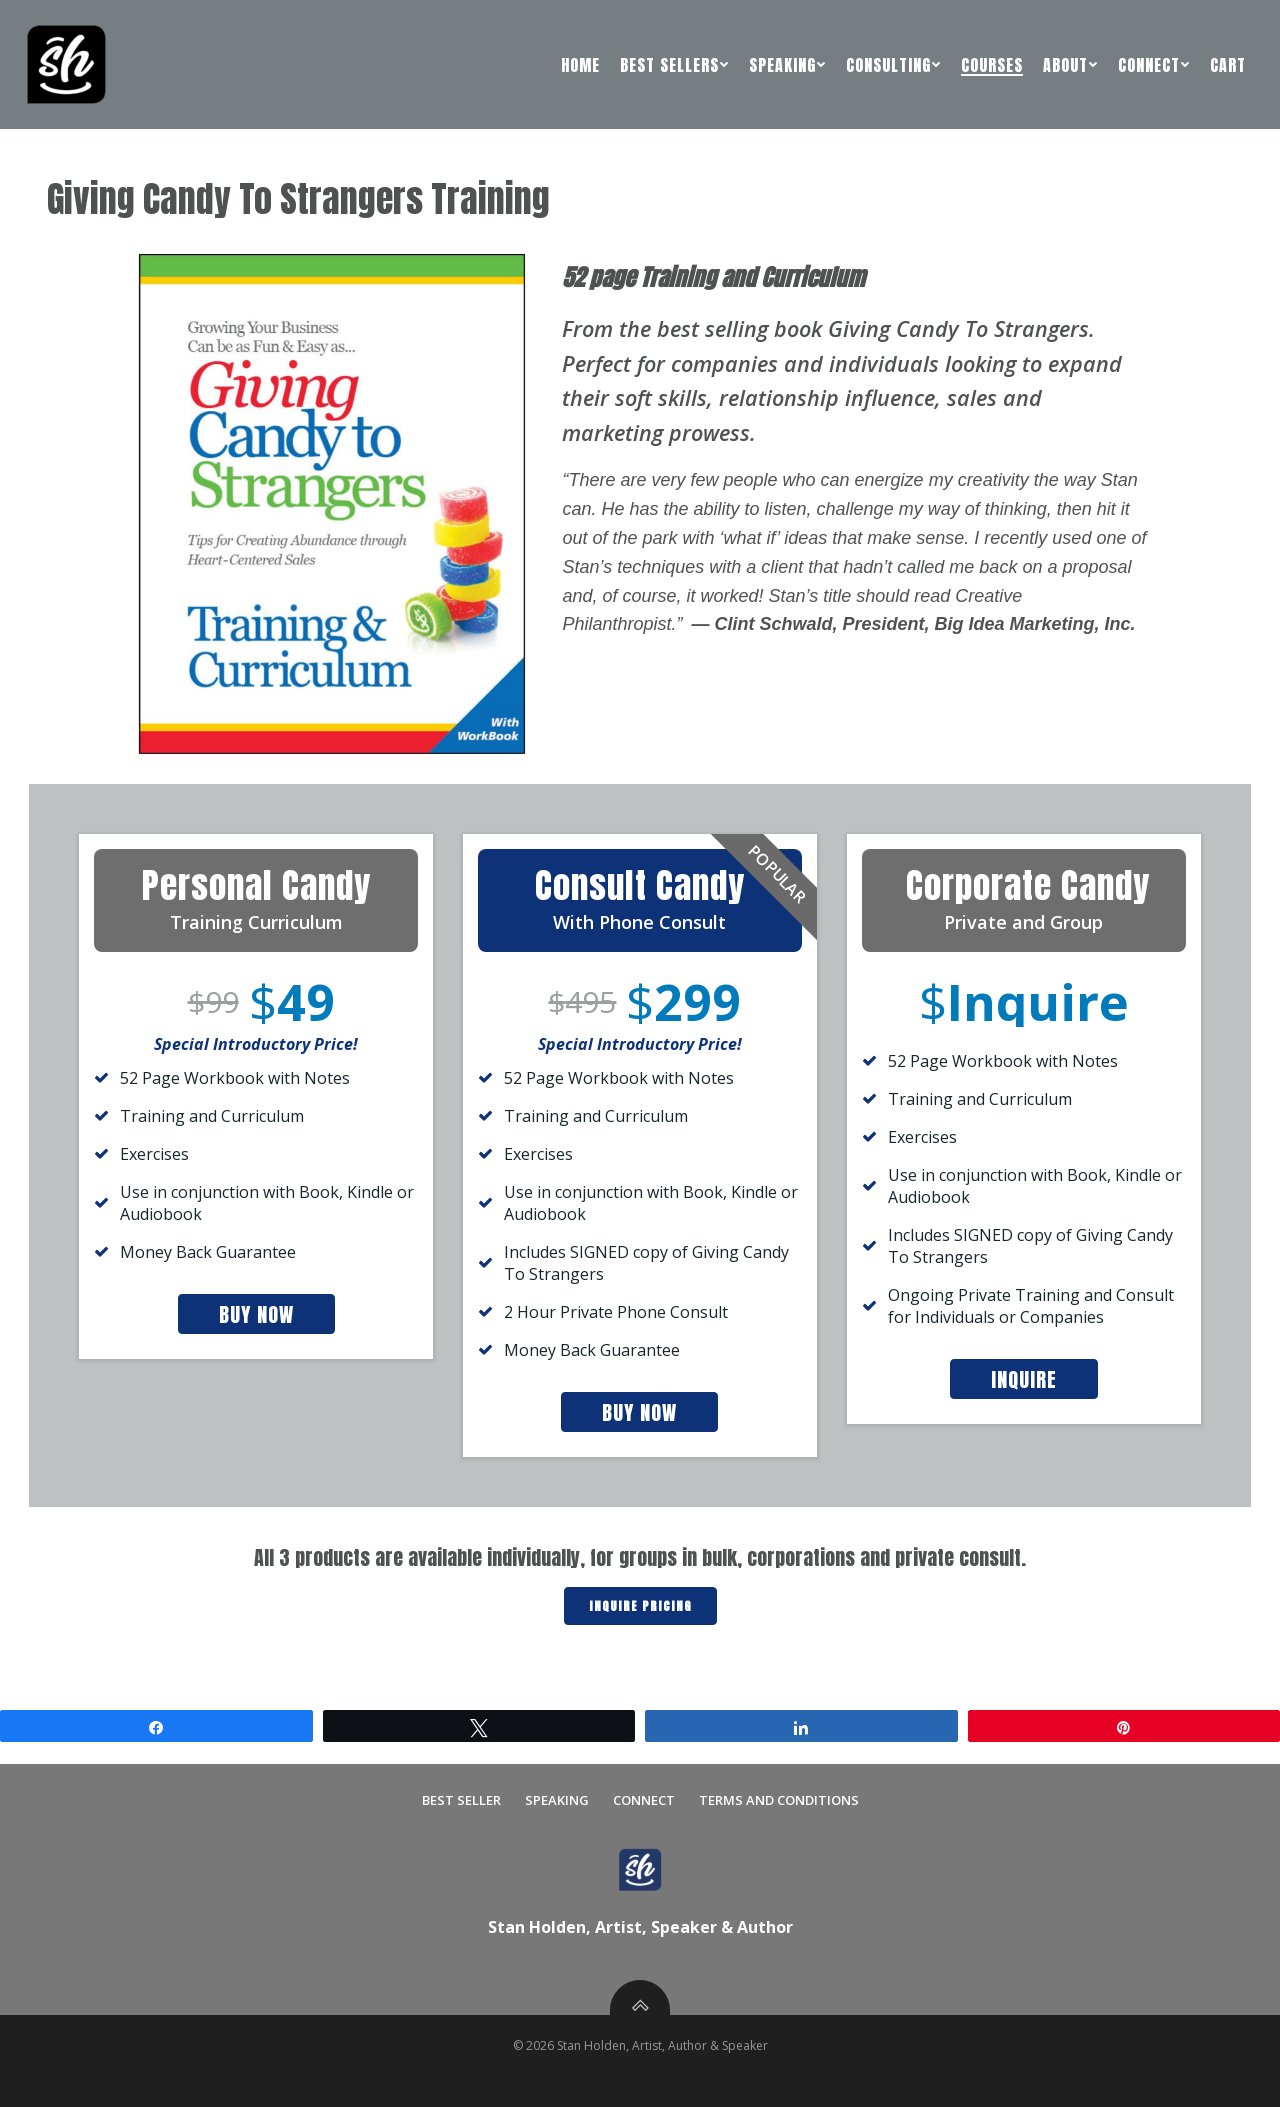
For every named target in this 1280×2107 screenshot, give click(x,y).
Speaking (787, 65)
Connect (1154, 65)
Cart (1228, 65)
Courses (992, 65)
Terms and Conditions (779, 1800)
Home (580, 65)
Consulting (893, 65)
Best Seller (461, 1800)
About (1070, 65)
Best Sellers (674, 65)
